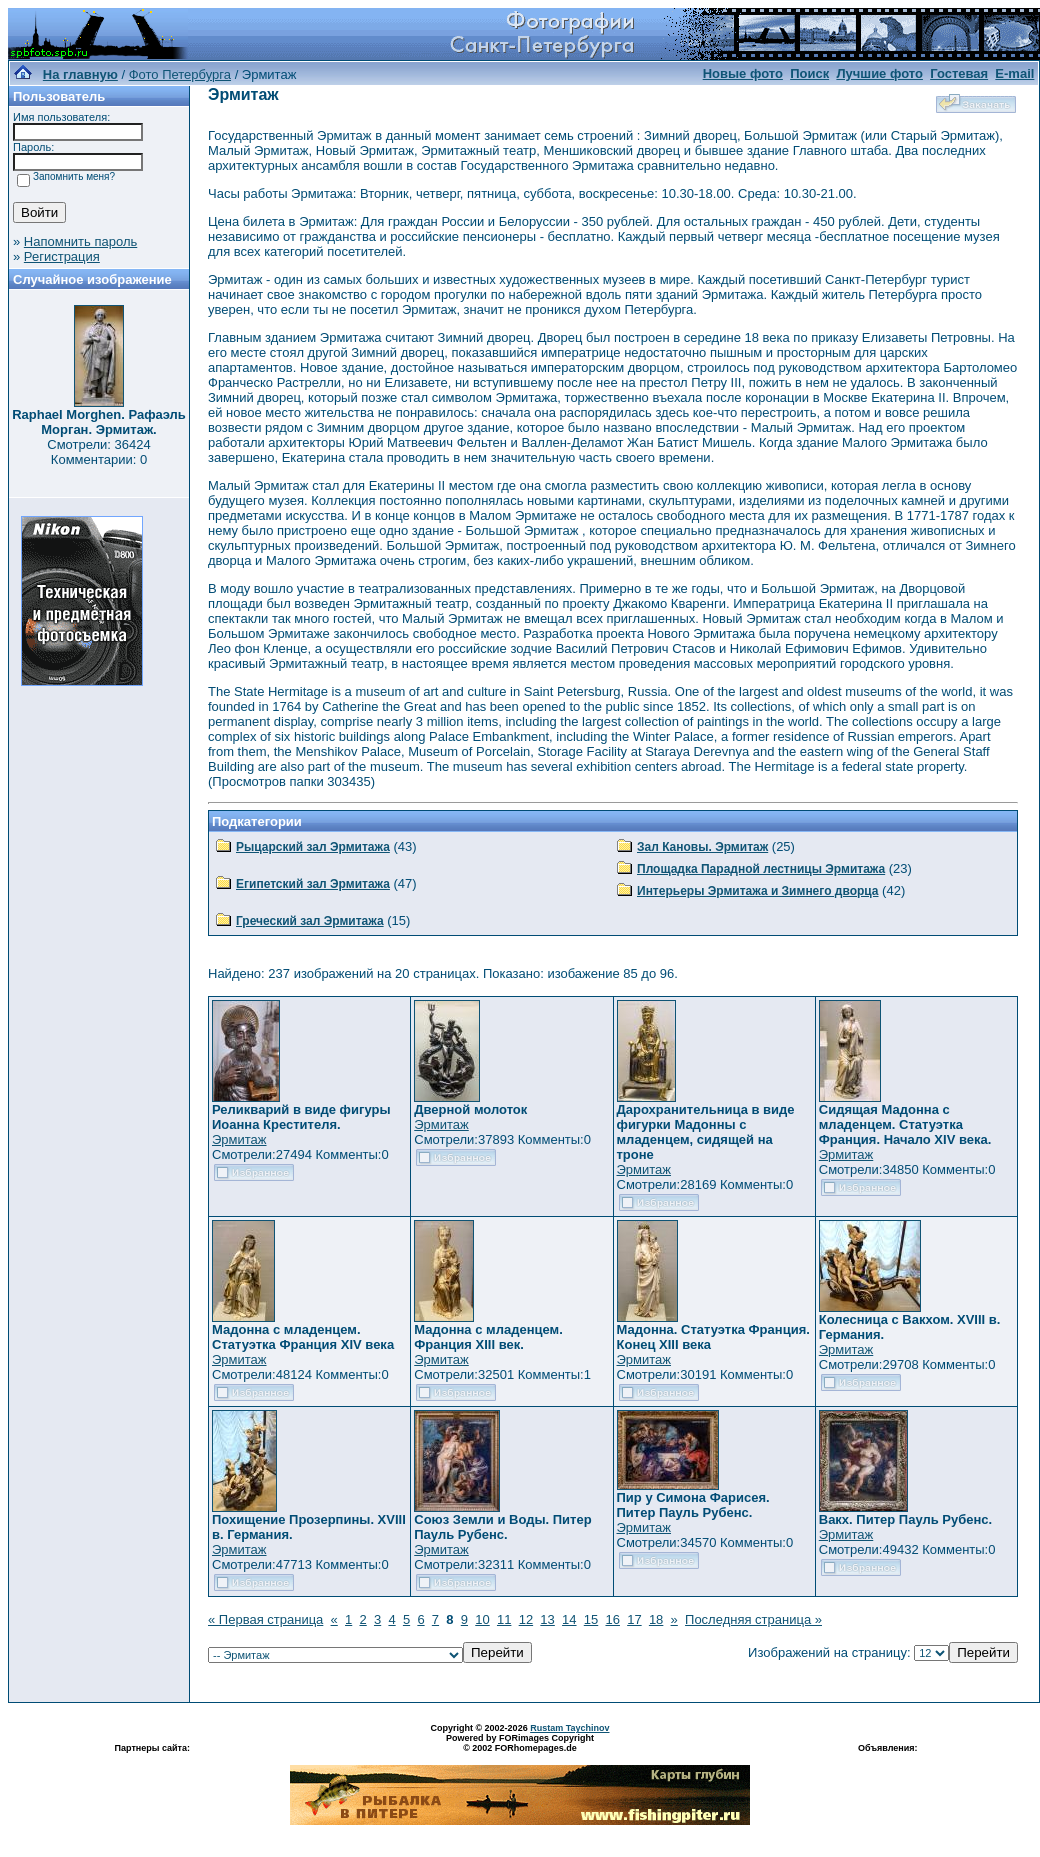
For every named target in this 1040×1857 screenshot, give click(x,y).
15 (591, 1619)
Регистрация (62, 256)
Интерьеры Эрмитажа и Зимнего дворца (758, 891)
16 (612, 1619)
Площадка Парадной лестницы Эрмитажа (761, 869)
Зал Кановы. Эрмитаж (702, 847)
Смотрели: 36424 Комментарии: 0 (98, 452)
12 (526, 1619)
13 (547, 1619)
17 (634, 1619)
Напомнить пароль (80, 241)
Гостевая (959, 73)
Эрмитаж (239, 1139)
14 (569, 1619)
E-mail (1014, 73)
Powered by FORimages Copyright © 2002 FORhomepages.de (520, 1743)
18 (656, 1619)
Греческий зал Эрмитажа (310, 921)
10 (482, 1619)
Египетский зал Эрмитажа (313, 884)
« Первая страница (265, 1619)
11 (504, 1619)
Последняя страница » (753, 1619)
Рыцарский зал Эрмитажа (313, 847)
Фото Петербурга (180, 74)
